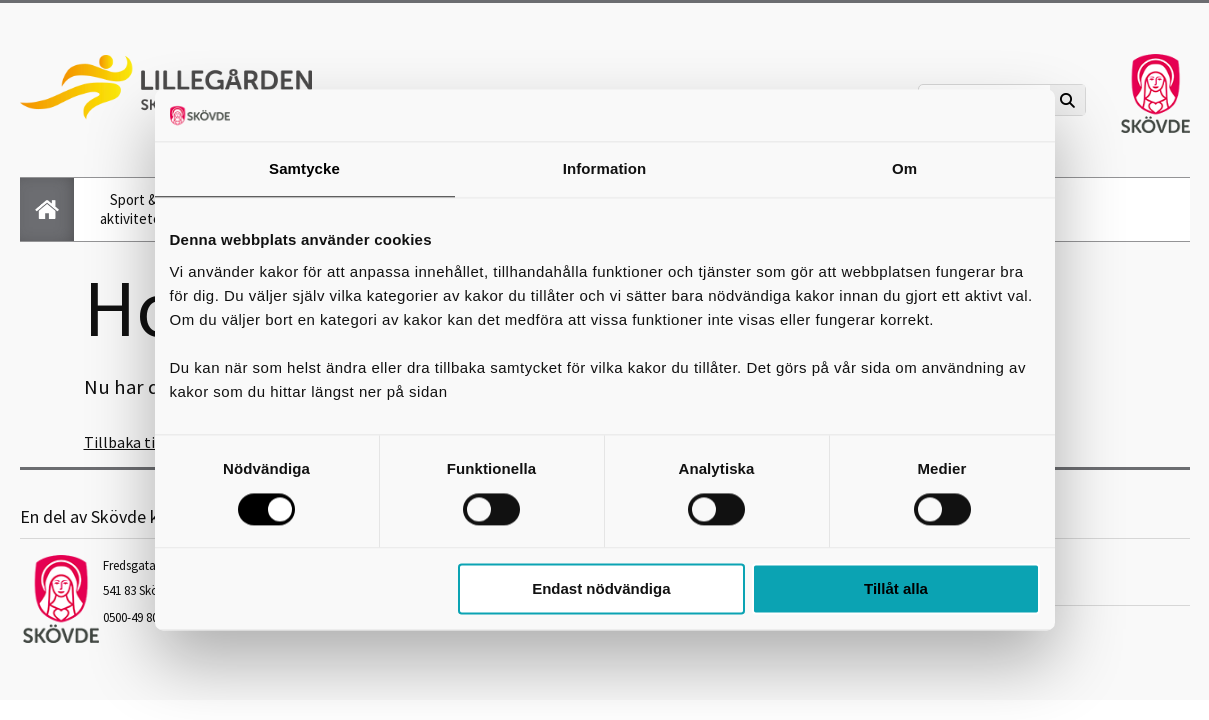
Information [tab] (605, 169)
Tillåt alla (896, 589)
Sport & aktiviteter (133, 209)
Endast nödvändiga (601, 589)
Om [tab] (904, 169)
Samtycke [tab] (304, 169)
